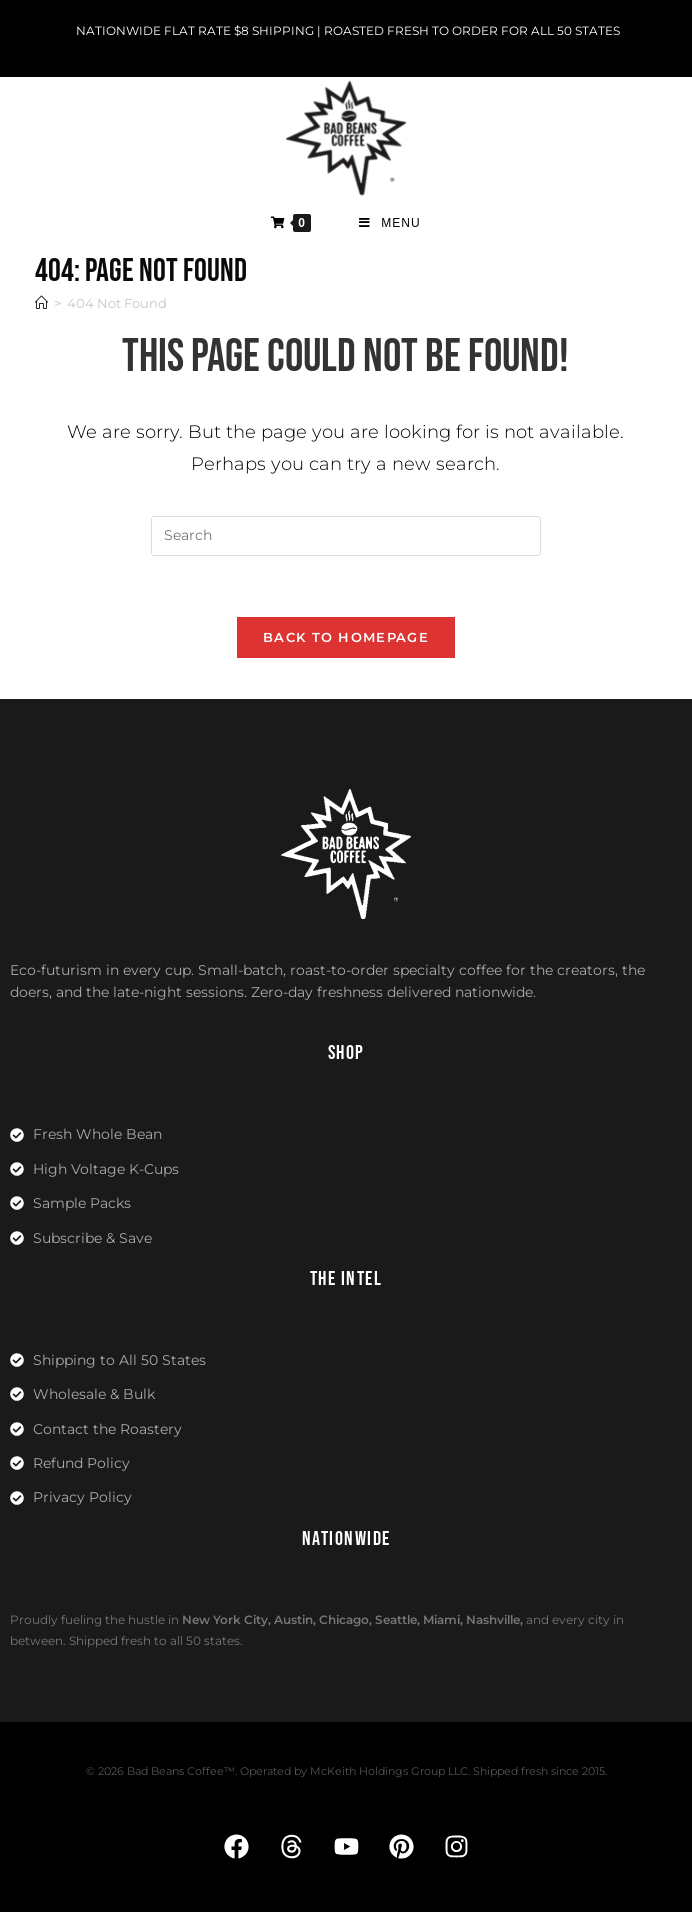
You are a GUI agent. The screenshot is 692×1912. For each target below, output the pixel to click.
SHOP (346, 1053)
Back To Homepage (346, 637)
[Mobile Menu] (390, 223)
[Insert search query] (346, 536)
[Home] (41, 303)
